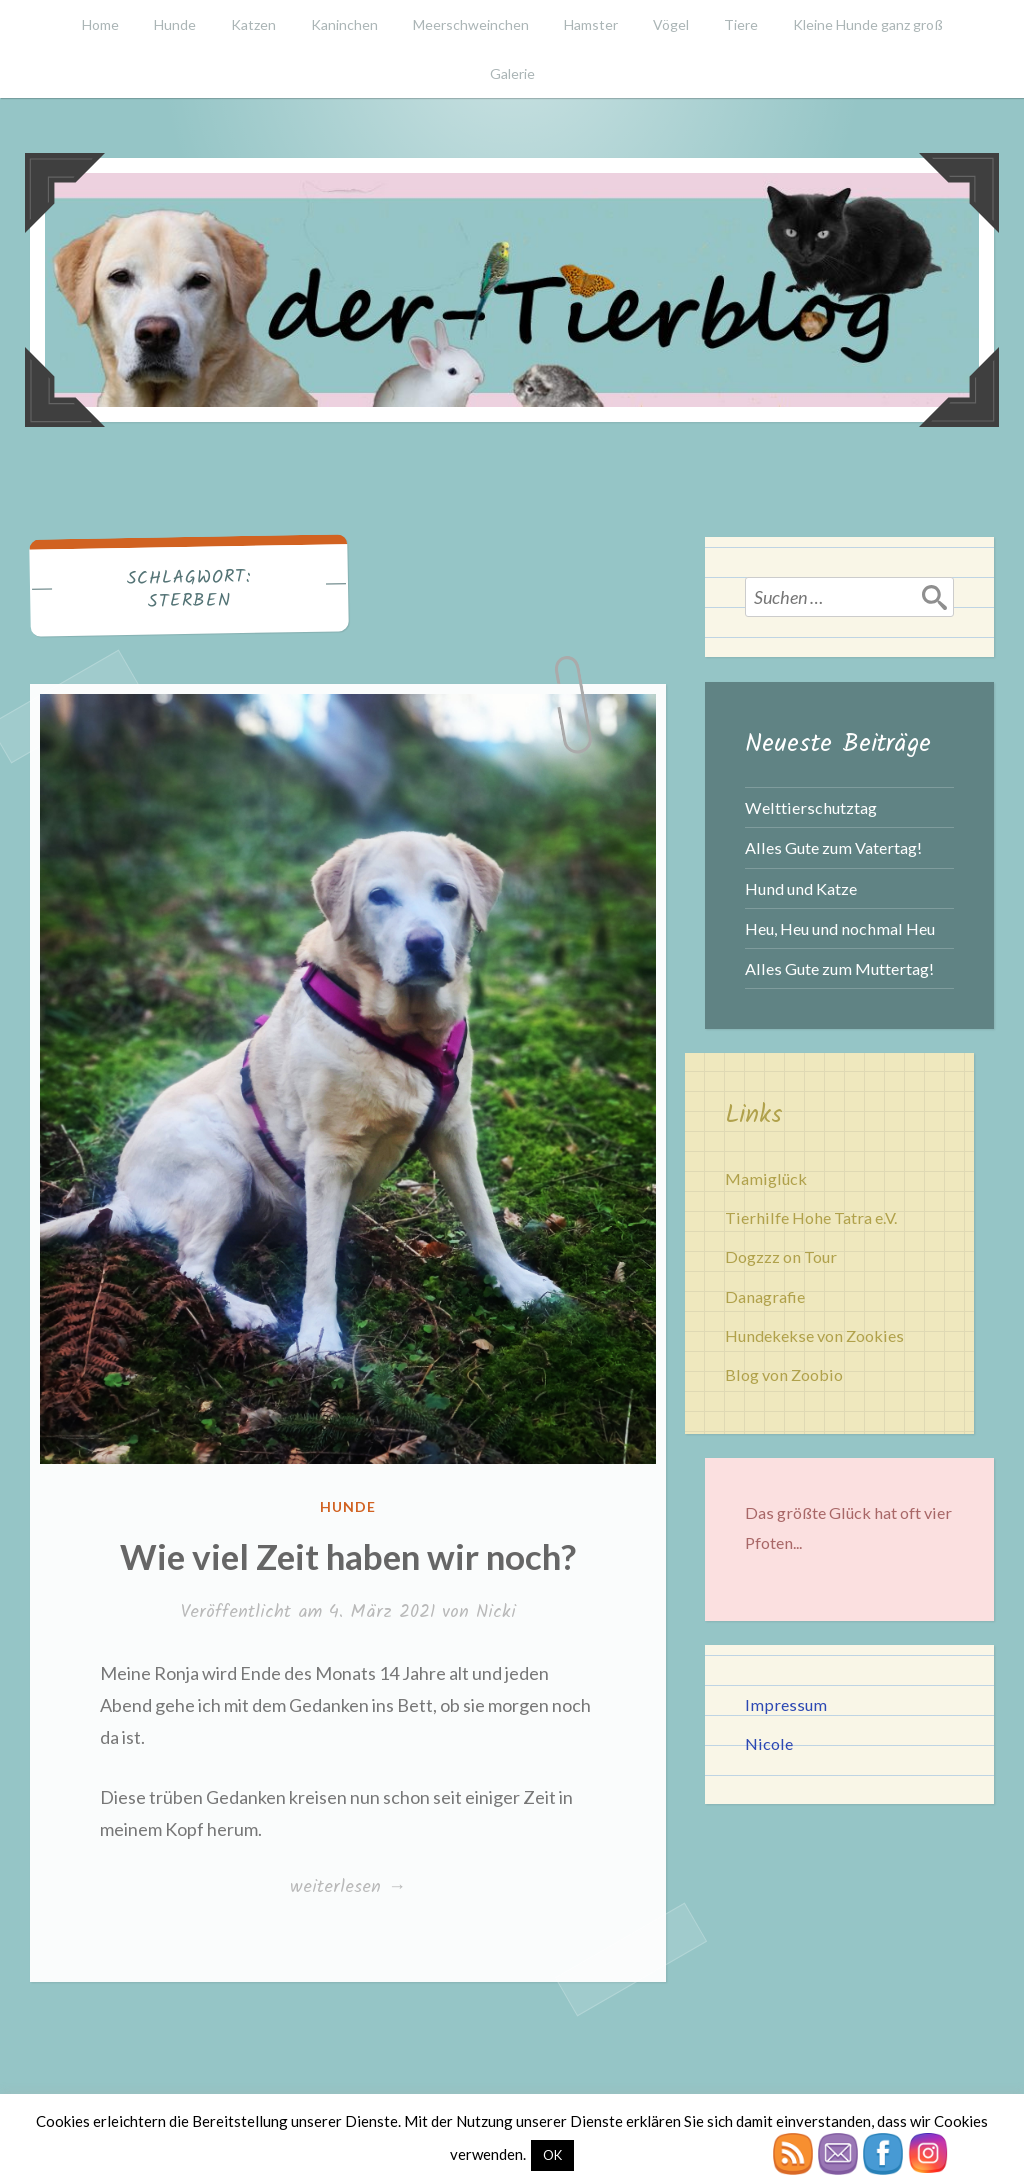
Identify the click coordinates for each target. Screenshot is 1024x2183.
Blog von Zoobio (784, 1374)
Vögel (671, 24)
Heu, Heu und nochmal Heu (840, 928)
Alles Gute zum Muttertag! (839, 968)
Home (100, 24)
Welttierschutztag (811, 807)
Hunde (175, 24)
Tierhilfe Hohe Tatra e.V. (811, 1217)
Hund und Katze (801, 888)
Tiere (741, 24)
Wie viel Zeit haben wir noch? (348, 1556)
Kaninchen (344, 24)
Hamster (591, 24)
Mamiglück (766, 1178)
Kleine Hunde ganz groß (868, 24)
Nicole (769, 1743)
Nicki (496, 1612)
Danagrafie (765, 1296)
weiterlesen (347, 1888)
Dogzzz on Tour (781, 1256)
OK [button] (552, 2155)
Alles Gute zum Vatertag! (833, 847)
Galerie (512, 73)
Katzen (253, 24)
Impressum (786, 1704)
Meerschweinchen (471, 24)
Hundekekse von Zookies (814, 1335)
